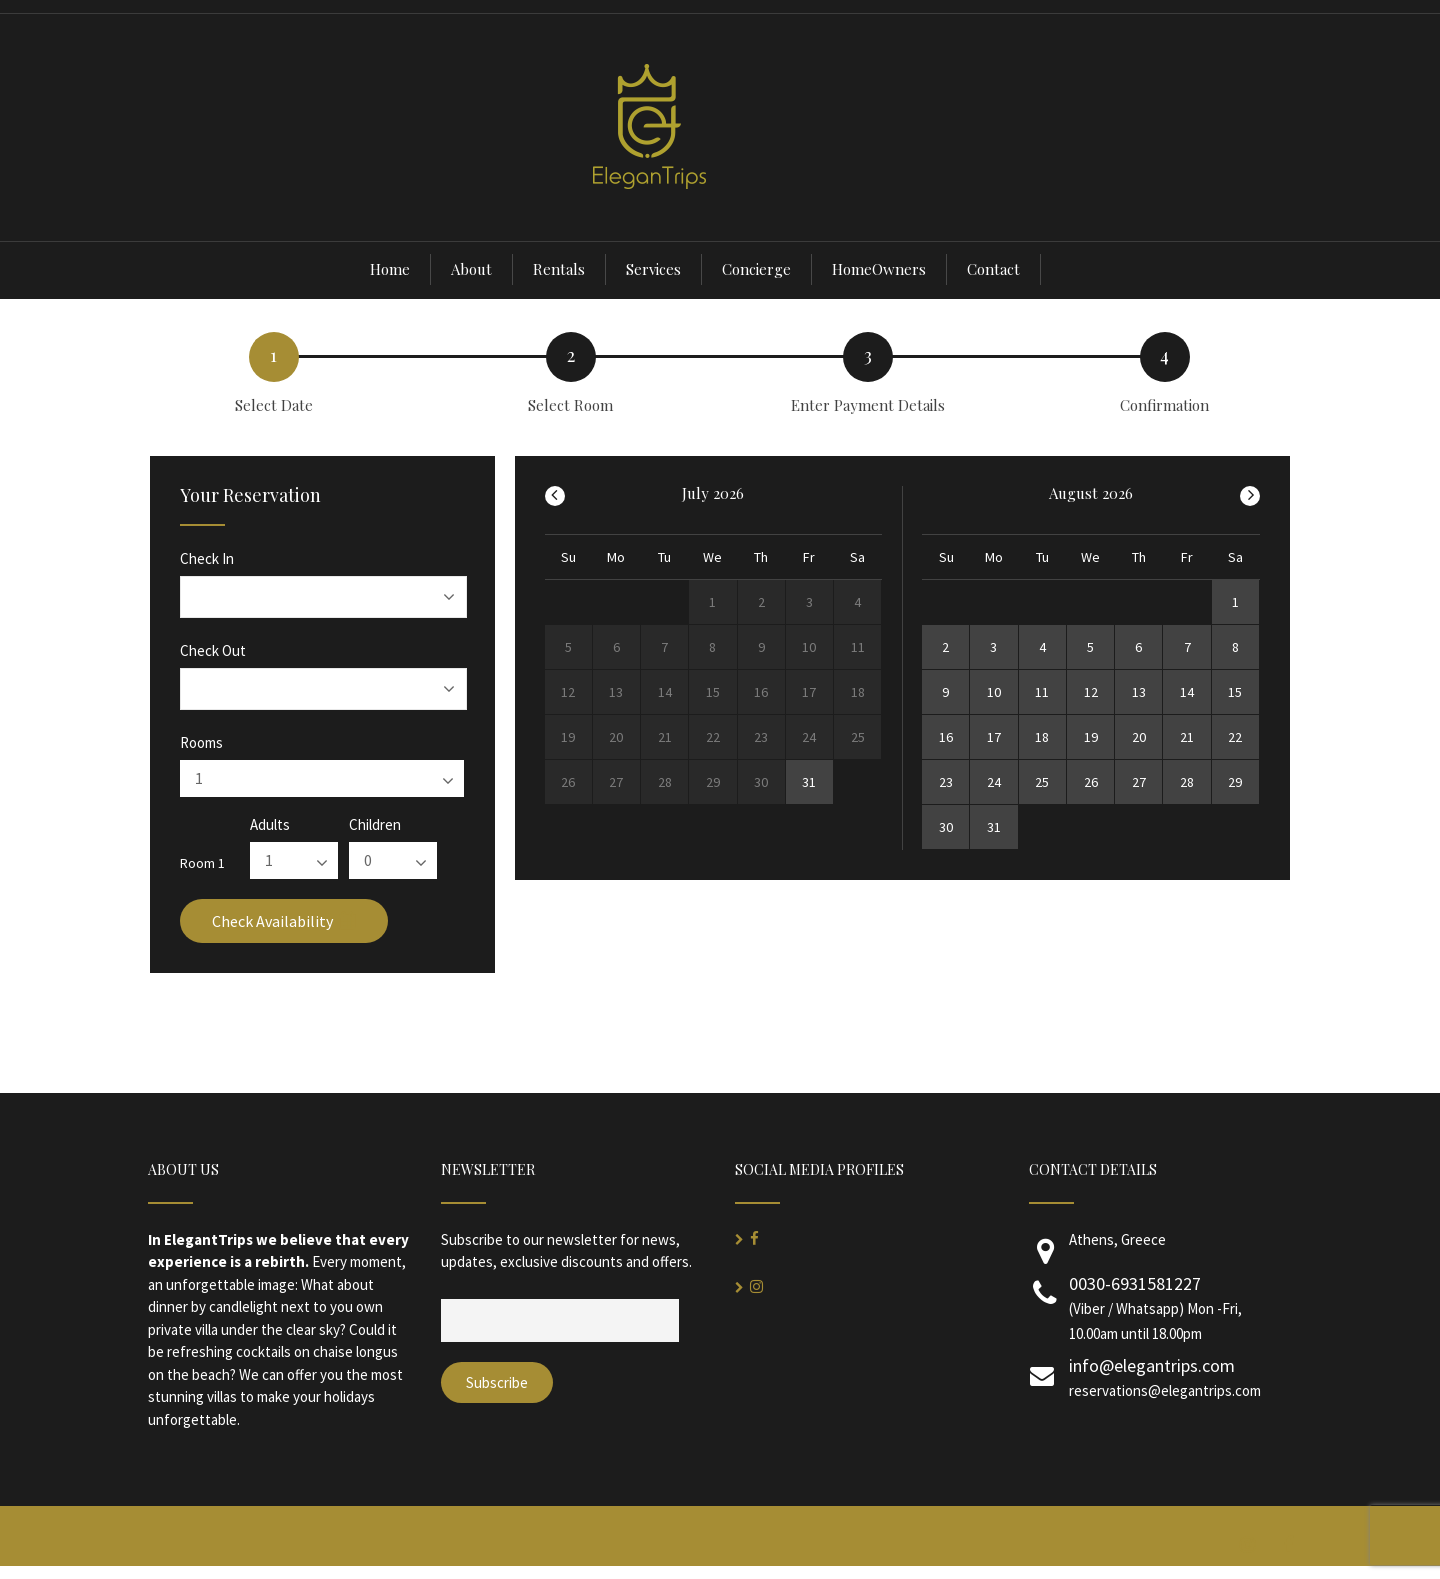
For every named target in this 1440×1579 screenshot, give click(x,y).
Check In (207, 558)
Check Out (213, 650)
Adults (270, 824)
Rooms (201, 742)
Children (375, 824)
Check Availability (284, 921)
